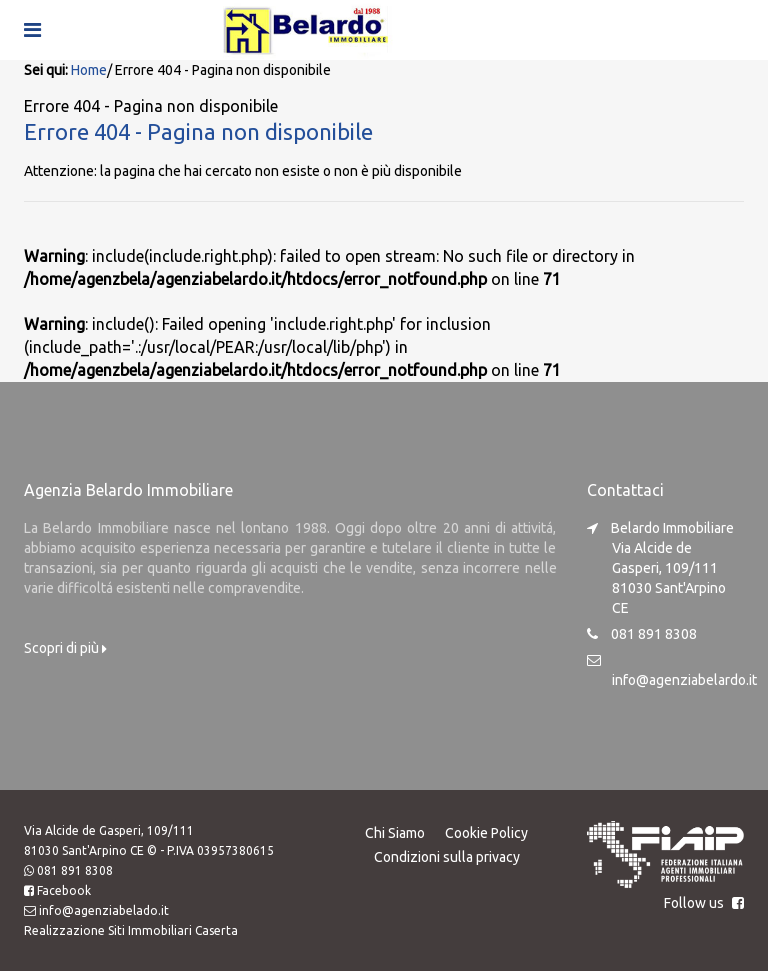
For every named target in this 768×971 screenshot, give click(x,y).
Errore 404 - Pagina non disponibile (198, 131)
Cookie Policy (486, 833)
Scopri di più (65, 648)
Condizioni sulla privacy (447, 857)
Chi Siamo (395, 833)
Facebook (64, 890)
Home (89, 70)
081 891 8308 (75, 870)
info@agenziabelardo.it (684, 680)
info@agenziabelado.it (104, 910)
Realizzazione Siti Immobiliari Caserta (131, 930)
